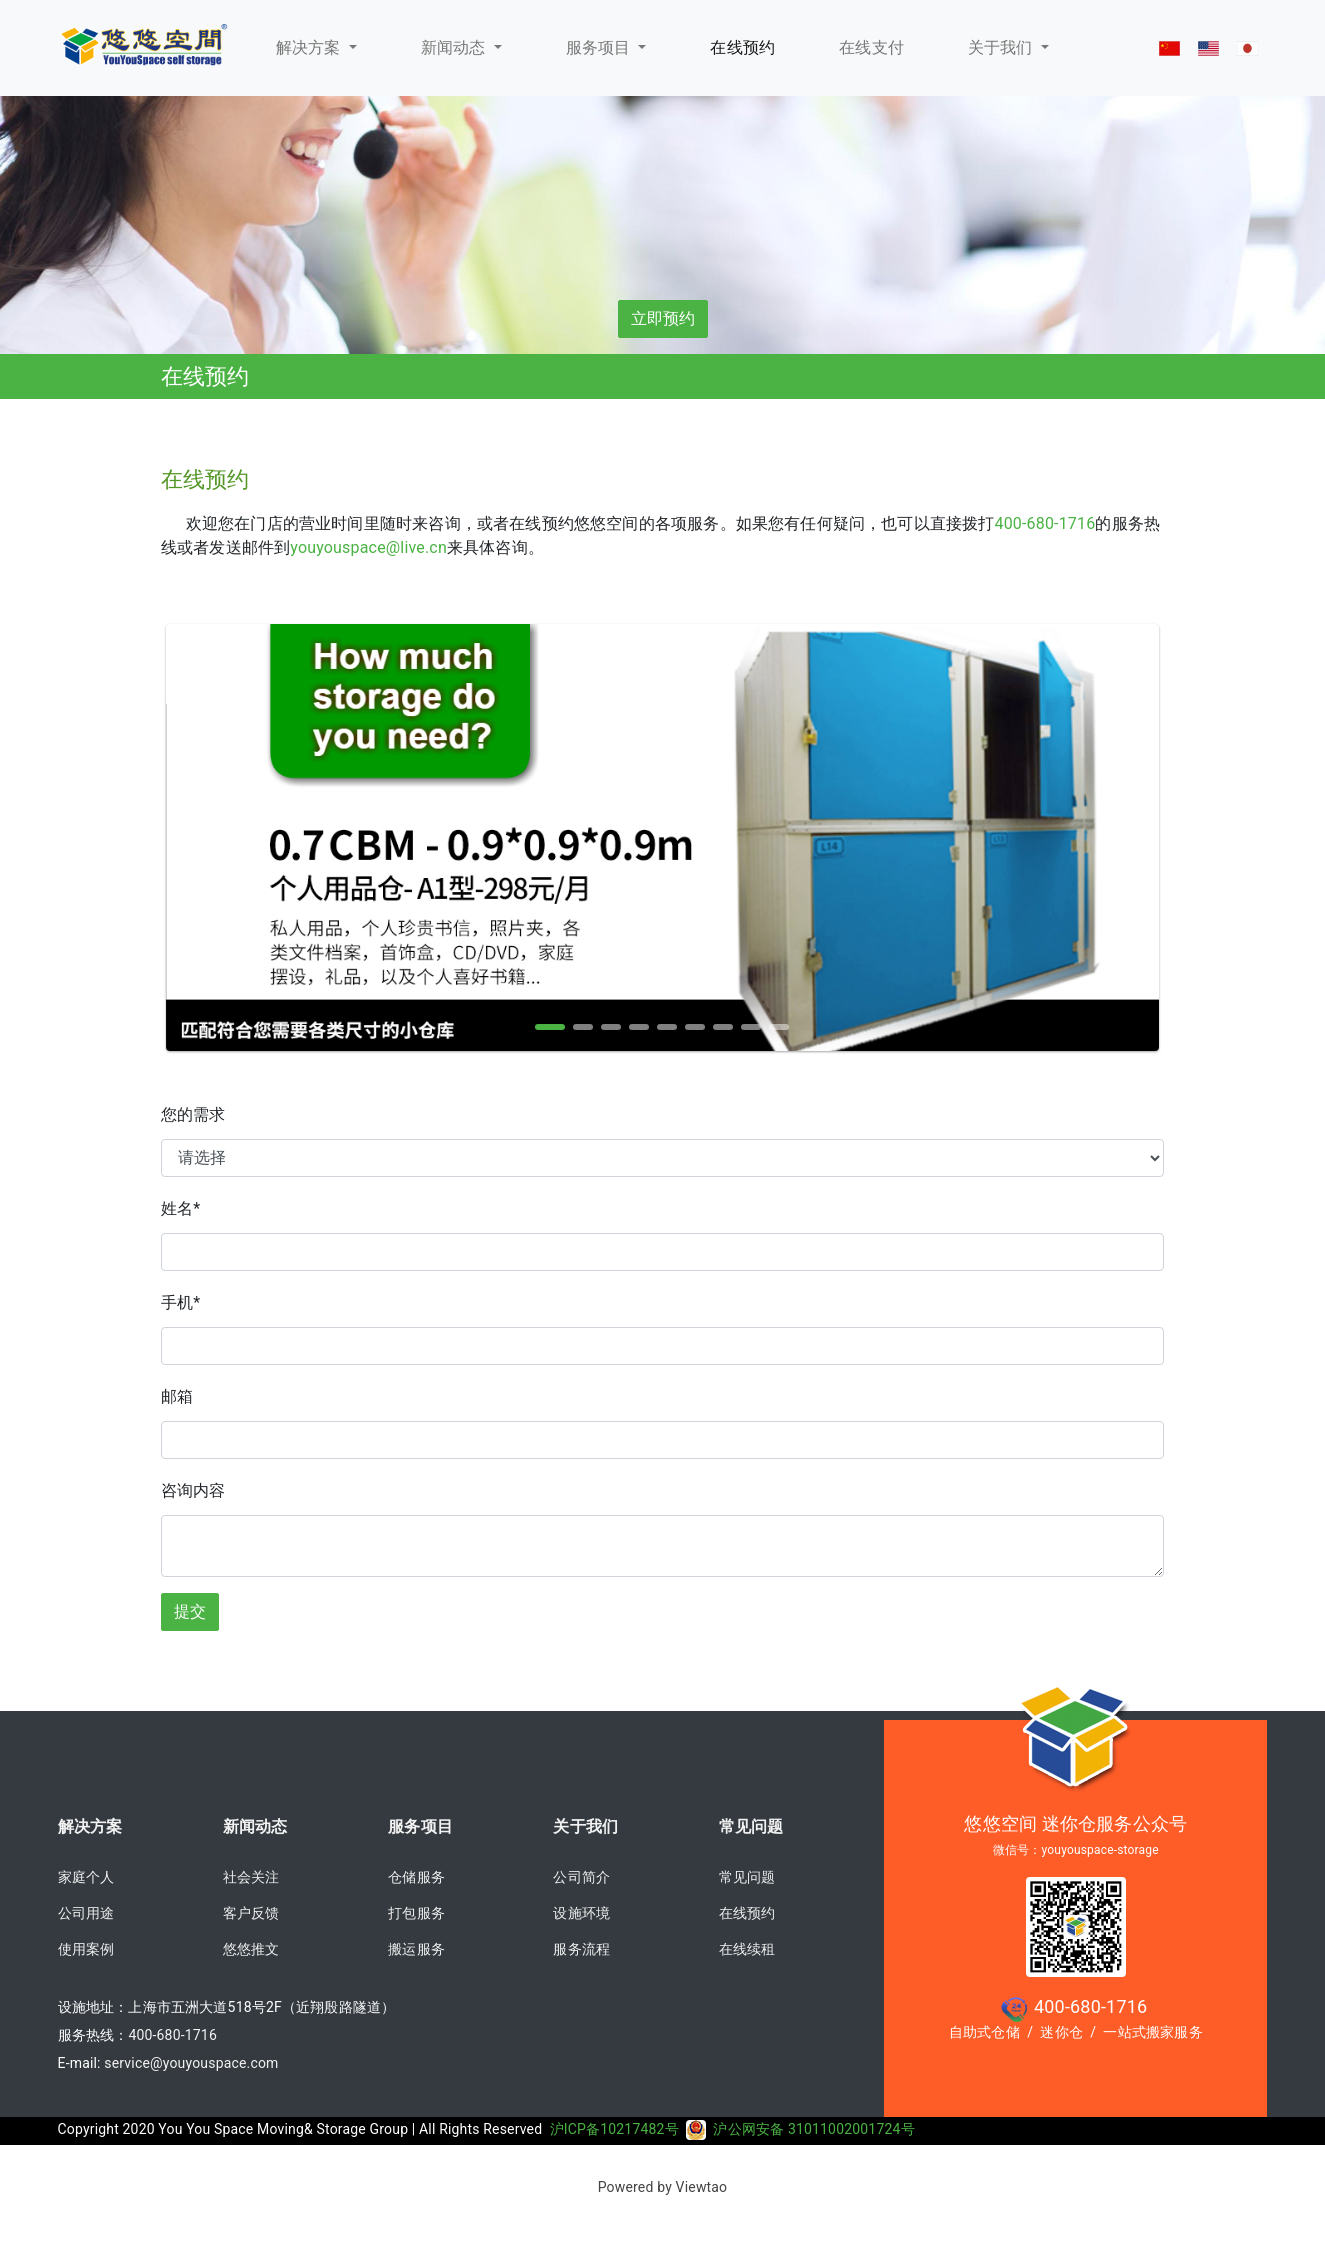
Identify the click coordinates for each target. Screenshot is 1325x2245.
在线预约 (747, 1913)
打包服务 (416, 1913)
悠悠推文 (251, 1949)
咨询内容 (193, 1490)
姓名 (180, 1208)
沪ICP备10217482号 (628, 2129)
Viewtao (702, 2187)
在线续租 (747, 1949)
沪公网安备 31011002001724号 (813, 2129)
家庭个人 (86, 1877)
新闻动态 (455, 47)
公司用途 (86, 1913)
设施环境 (581, 1913)
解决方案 (310, 47)
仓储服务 (416, 1877)
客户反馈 (251, 1913)
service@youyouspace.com (191, 2063)
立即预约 (663, 318)
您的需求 (193, 1114)
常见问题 (751, 1826)
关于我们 (1002, 47)
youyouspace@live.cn (368, 547)
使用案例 (86, 1949)
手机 (180, 1302)
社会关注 (251, 1877)
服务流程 (581, 1949)
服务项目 (600, 47)
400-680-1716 (1045, 523)
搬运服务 (416, 1949)
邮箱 (177, 1396)
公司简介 (581, 1877)
